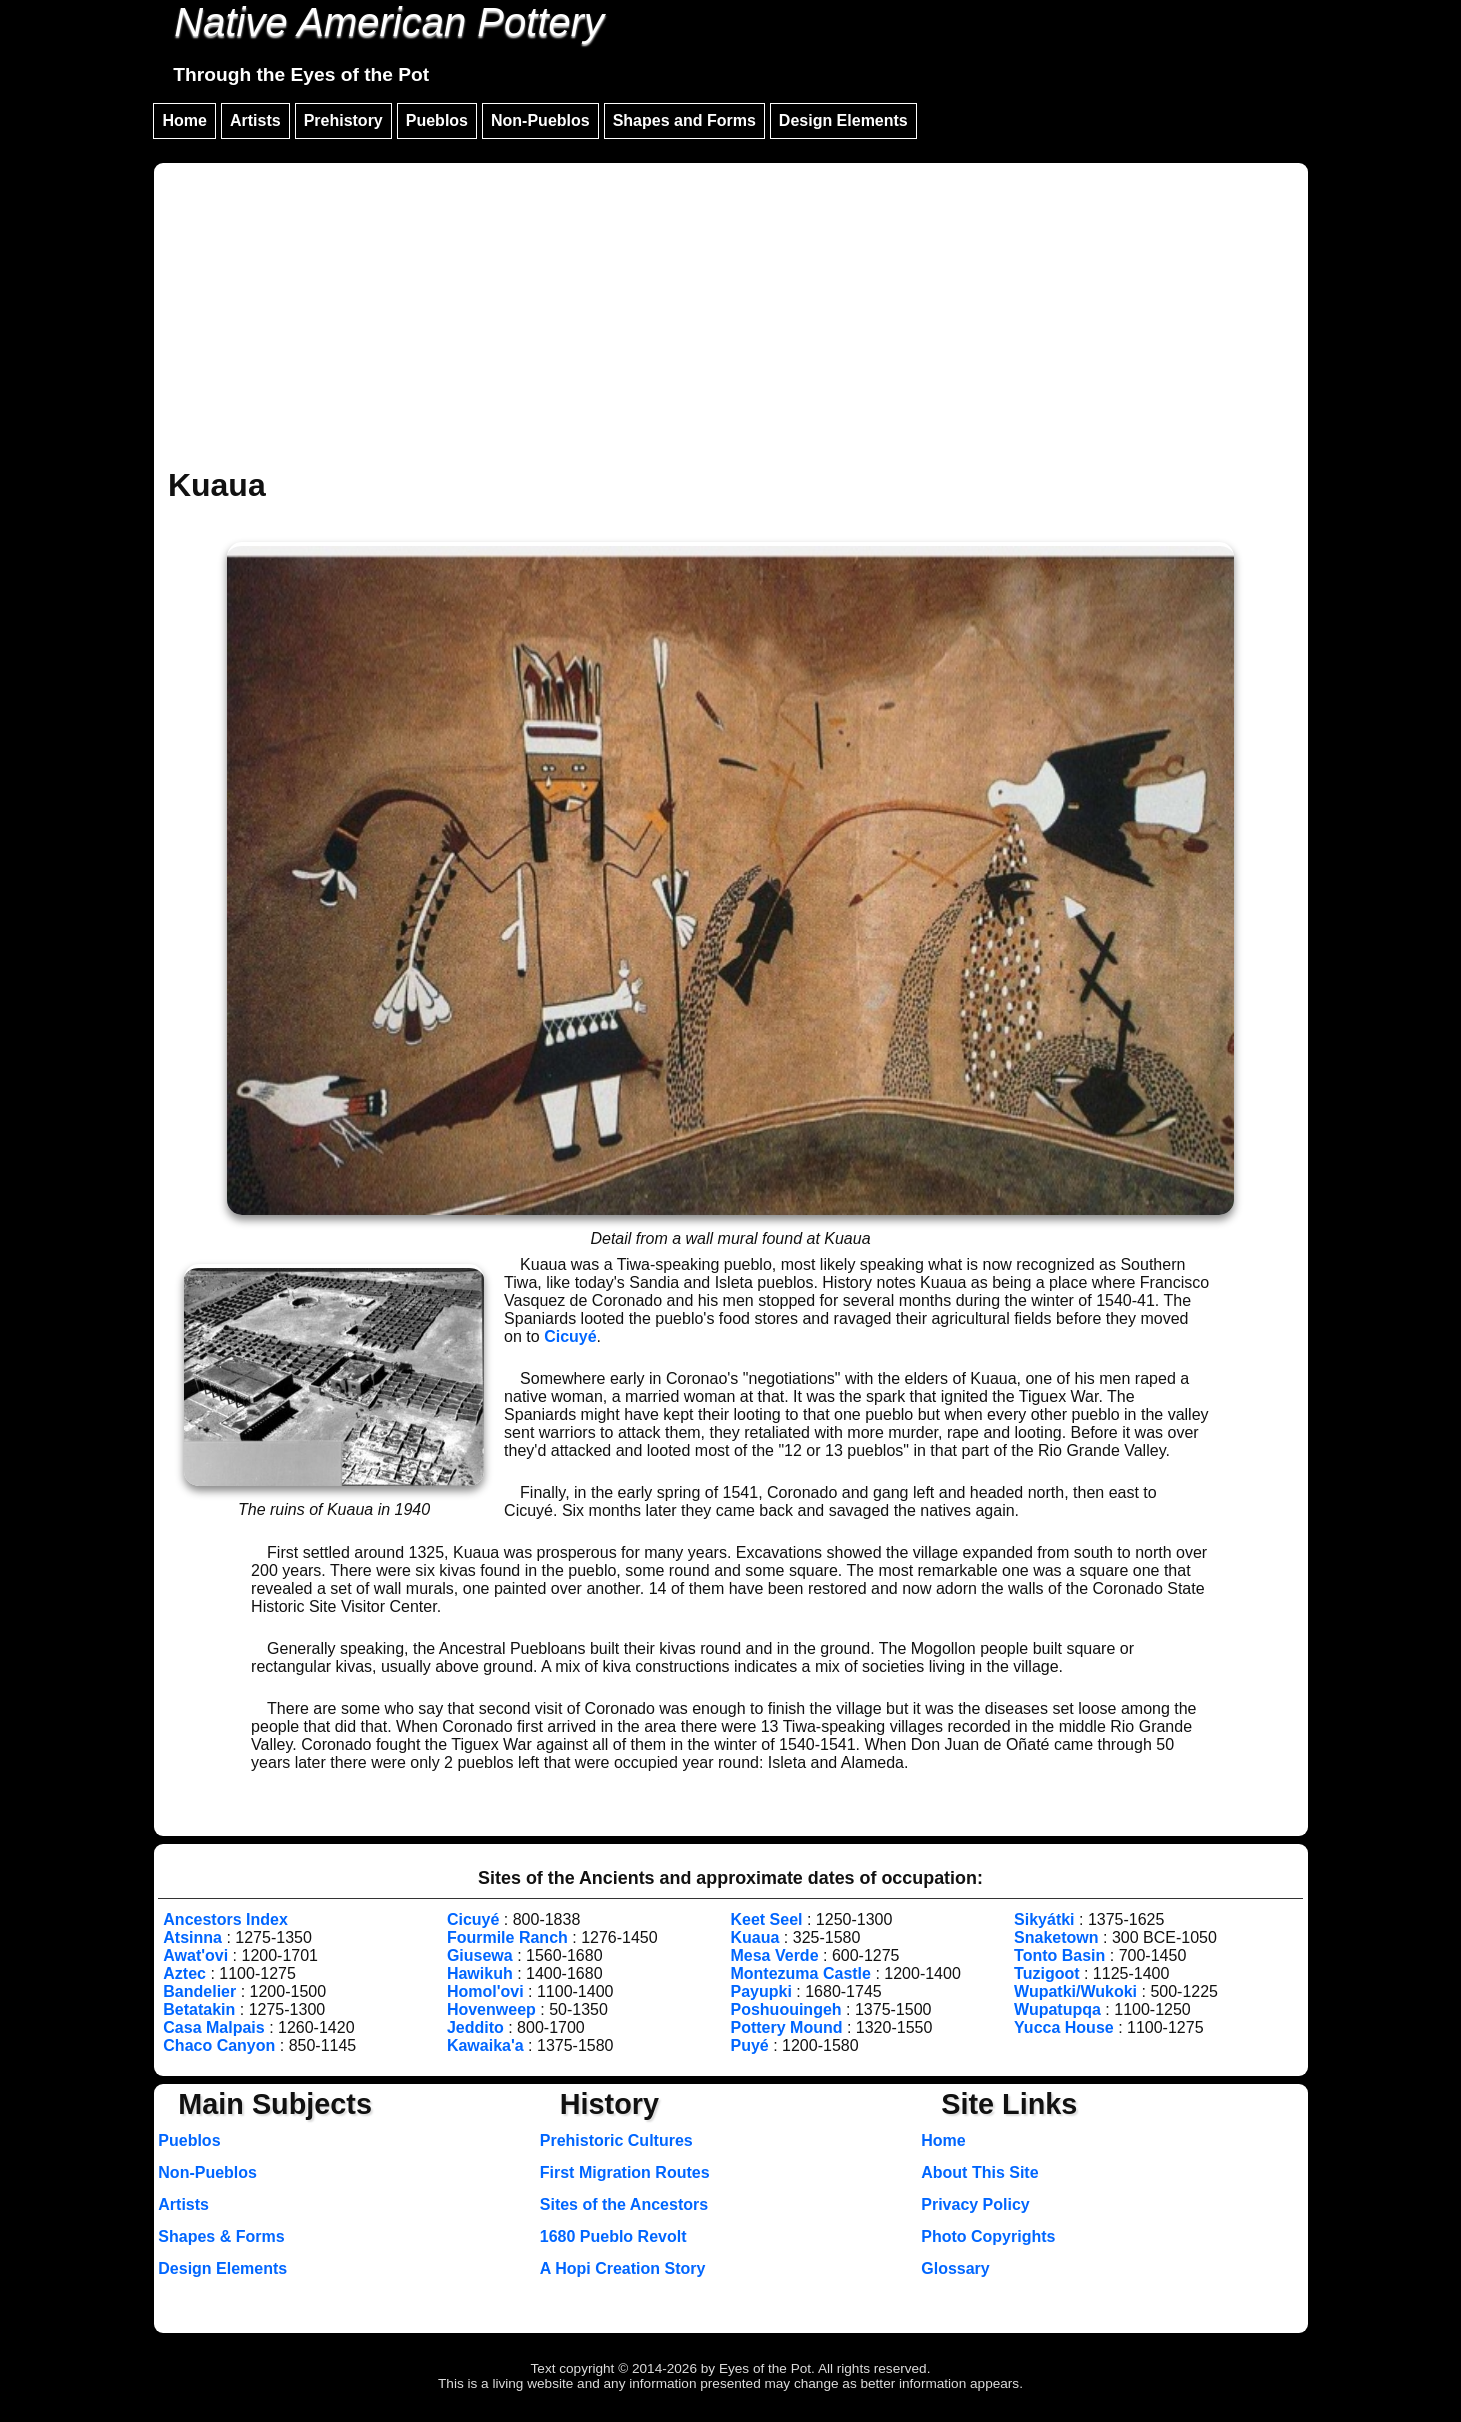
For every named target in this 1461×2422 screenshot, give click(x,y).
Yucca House (1064, 2027)
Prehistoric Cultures (616, 2140)
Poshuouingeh (785, 2009)
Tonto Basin (1059, 1955)
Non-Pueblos (540, 120)
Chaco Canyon (219, 2045)
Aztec (184, 1973)
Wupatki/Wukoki (1075, 1991)
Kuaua (754, 1937)
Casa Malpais (213, 2027)
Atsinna (192, 1937)
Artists (255, 120)
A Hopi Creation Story (623, 2268)
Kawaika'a (485, 2045)
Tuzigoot (1046, 1973)
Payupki (760, 1991)
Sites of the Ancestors (624, 2204)
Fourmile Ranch (507, 1937)
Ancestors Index (225, 1919)
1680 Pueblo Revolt (613, 2236)
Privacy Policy (975, 2204)
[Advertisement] (731, 318)
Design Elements (843, 120)
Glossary (955, 2268)
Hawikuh (480, 1973)
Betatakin (199, 2009)
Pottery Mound (786, 2027)
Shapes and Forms (684, 120)
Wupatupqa (1057, 2009)
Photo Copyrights (988, 2236)
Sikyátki (1044, 1919)
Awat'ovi (195, 1955)
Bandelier (199, 1991)
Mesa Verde (774, 1955)
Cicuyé (570, 1336)
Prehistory (343, 120)
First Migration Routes (625, 2172)
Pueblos (437, 120)
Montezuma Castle (800, 1973)
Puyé (749, 2045)
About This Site (979, 2172)
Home (184, 120)
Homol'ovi (485, 1991)
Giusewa (480, 1955)
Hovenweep (491, 2009)
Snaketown (1056, 1937)
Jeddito (475, 2027)
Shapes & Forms (221, 2236)
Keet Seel (766, 1919)
